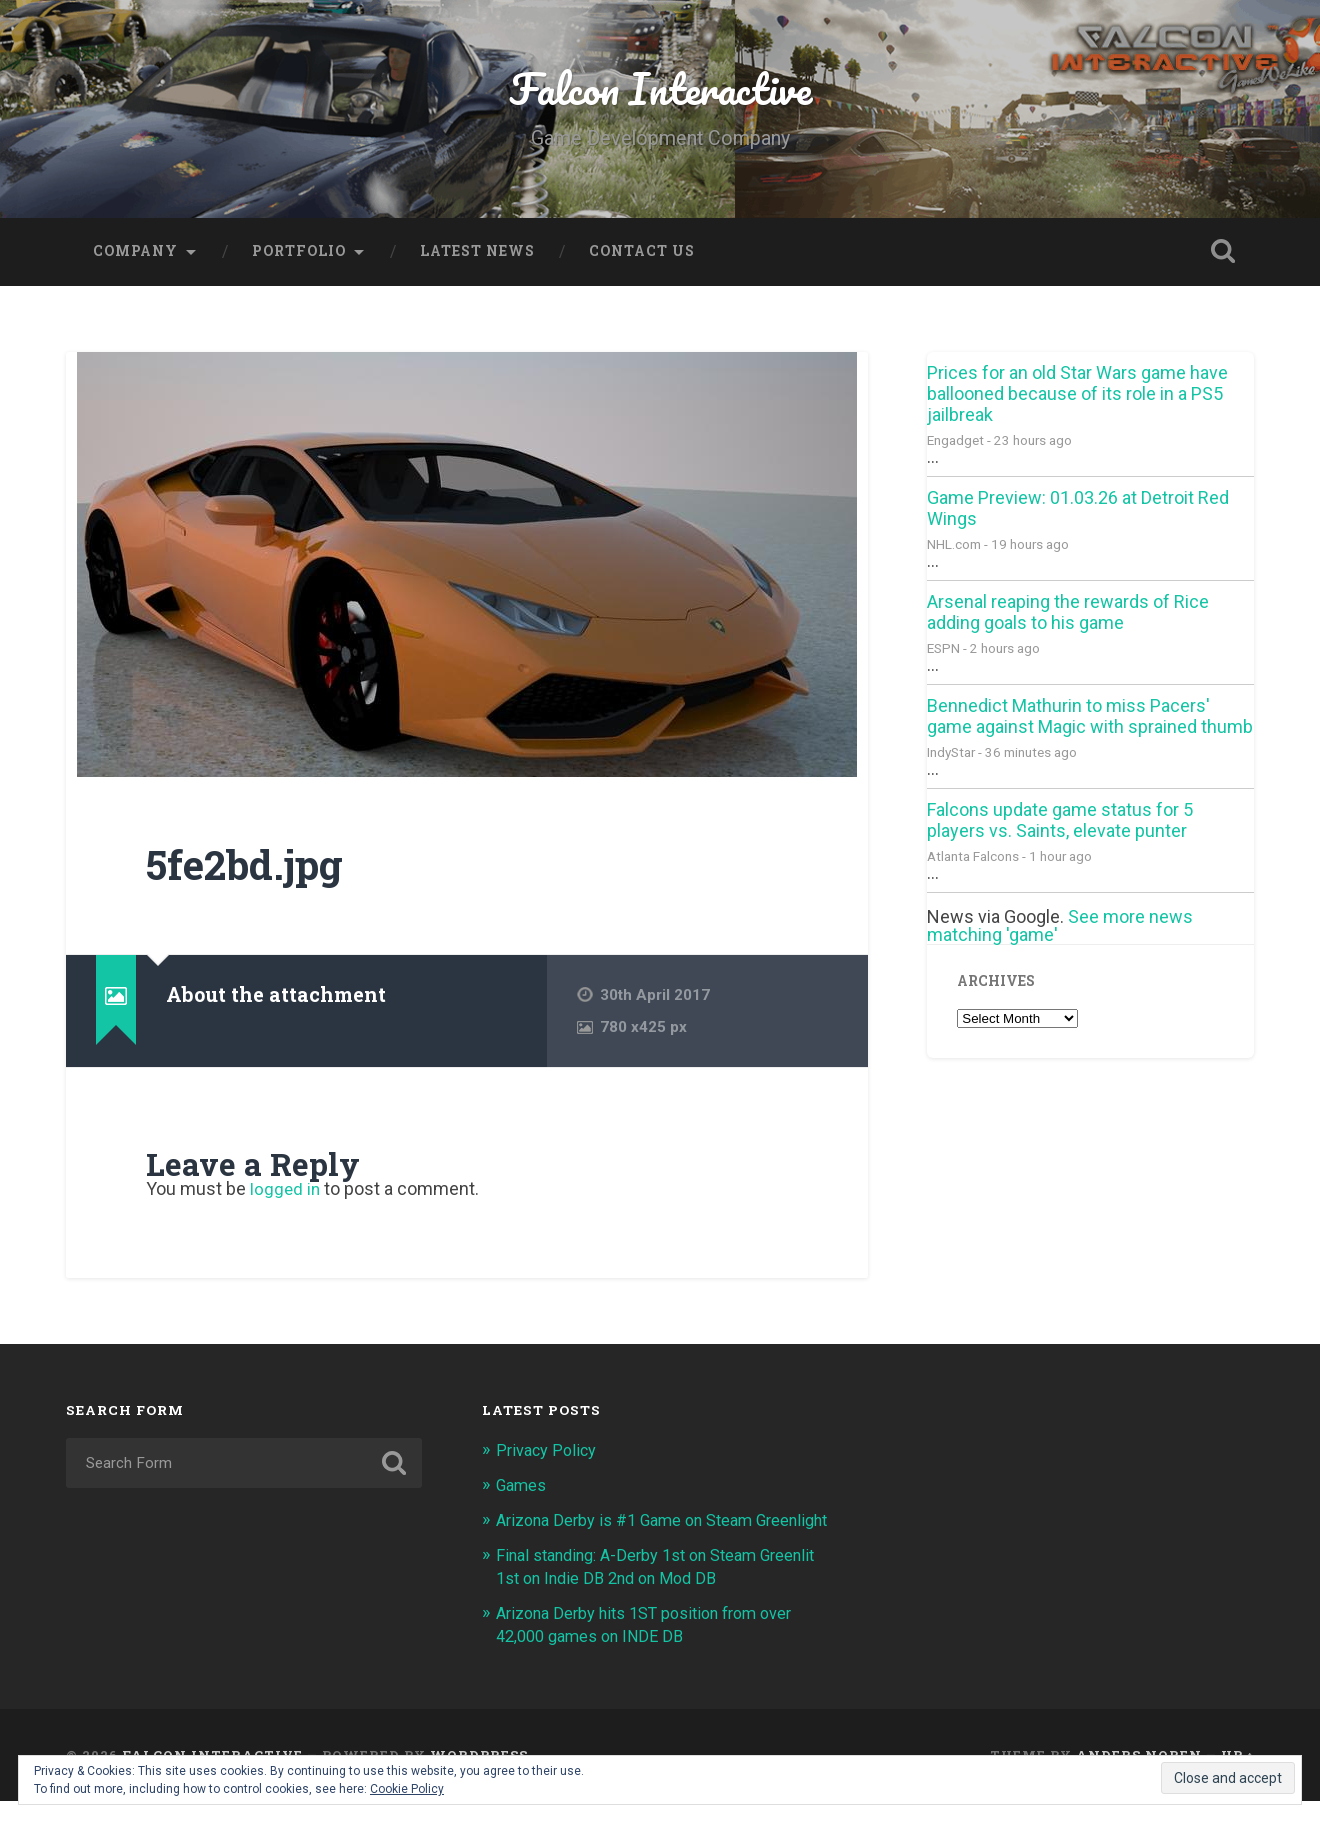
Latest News (477, 255)
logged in (286, 1193)
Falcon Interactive (660, 89)
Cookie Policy (407, 1789)
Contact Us (642, 255)
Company (135, 255)
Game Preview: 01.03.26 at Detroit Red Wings (1078, 512)
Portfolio (299, 255)
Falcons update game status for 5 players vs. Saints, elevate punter (1060, 824)
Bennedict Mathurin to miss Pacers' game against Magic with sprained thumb (1090, 720)
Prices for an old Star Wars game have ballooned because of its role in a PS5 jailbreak (1077, 397)
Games (523, 1488)
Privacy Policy (547, 1454)
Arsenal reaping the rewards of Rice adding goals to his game (1068, 616)
